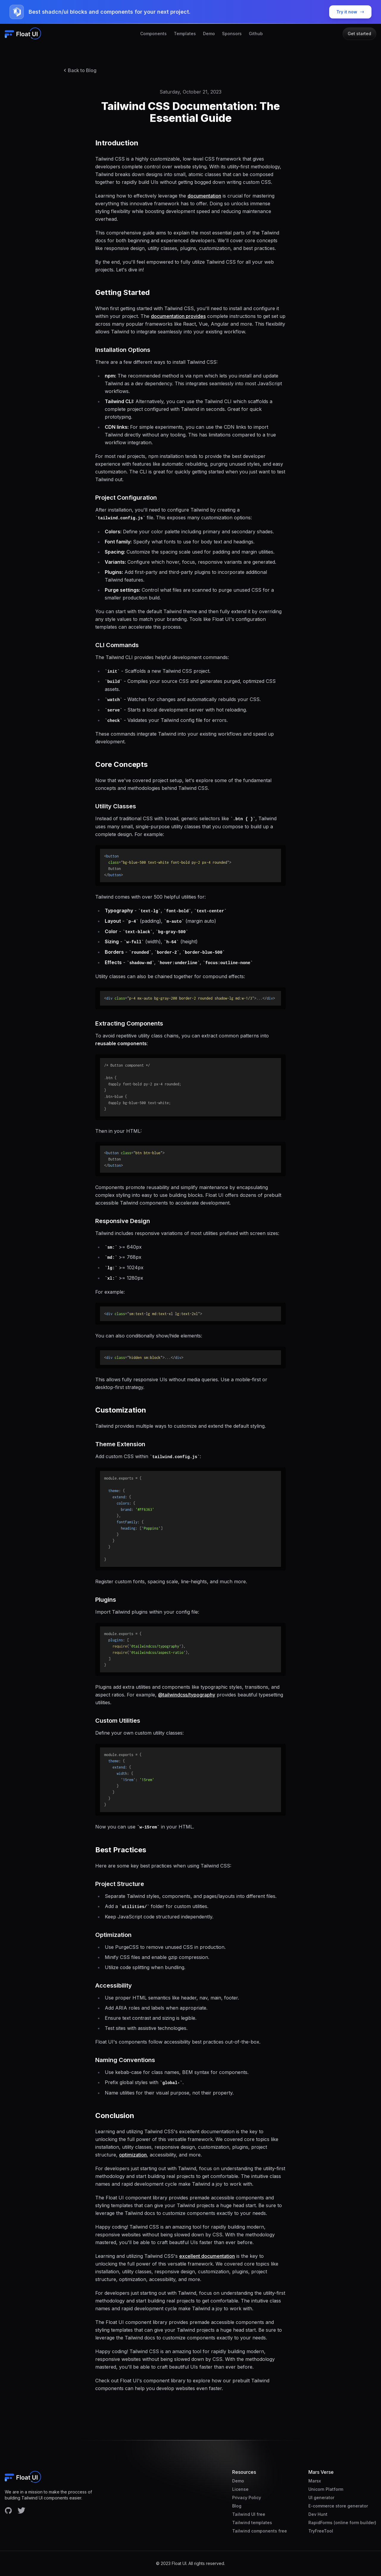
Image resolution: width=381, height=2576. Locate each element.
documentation (204, 196)
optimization (133, 2155)
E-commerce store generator (338, 2505)
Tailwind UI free (248, 2514)
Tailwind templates (252, 2522)
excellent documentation (207, 2256)
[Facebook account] (8, 2510)
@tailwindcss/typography (186, 1695)
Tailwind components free (259, 2530)
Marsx (314, 2480)
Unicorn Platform (325, 2489)
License (240, 2489)
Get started (359, 33)
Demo (209, 33)
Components (153, 33)
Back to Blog (79, 70)
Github (256, 33)
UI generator (321, 2497)
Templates (185, 33)
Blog (236, 2505)
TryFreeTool (320, 2530)
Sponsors (232, 33)
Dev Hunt (317, 2514)
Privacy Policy (246, 2497)
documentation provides (178, 316)
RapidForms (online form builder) (342, 2522)
